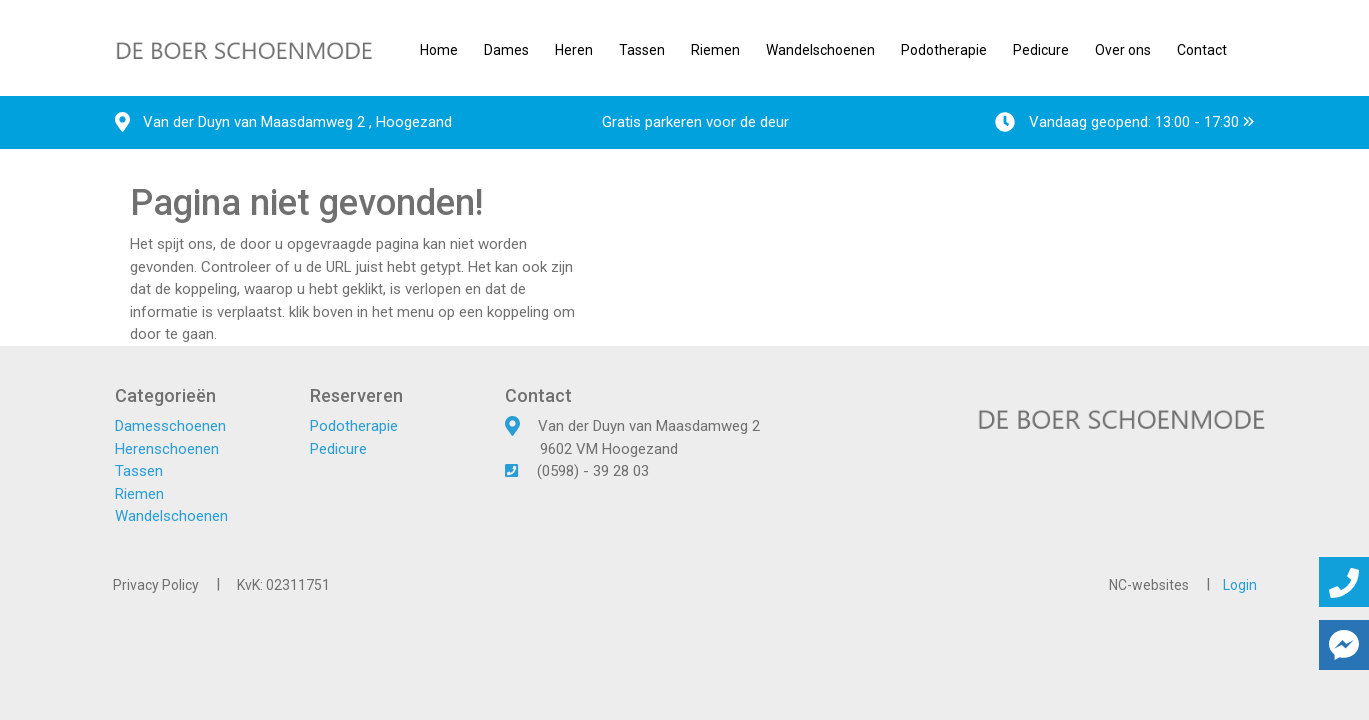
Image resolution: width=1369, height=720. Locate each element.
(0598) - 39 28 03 (593, 471)
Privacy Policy (156, 585)
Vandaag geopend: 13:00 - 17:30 (1124, 122)
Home (439, 50)
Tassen (642, 50)
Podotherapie (944, 50)
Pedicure (1041, 50)
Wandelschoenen (820, 50)
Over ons (1123, 50)
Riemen (715, 50)
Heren (574, 50)
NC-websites (1149, 585)
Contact (1202, 50)
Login (1240, 585)
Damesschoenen (170, 426)
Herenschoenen (167, 449)
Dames (506, 50)
